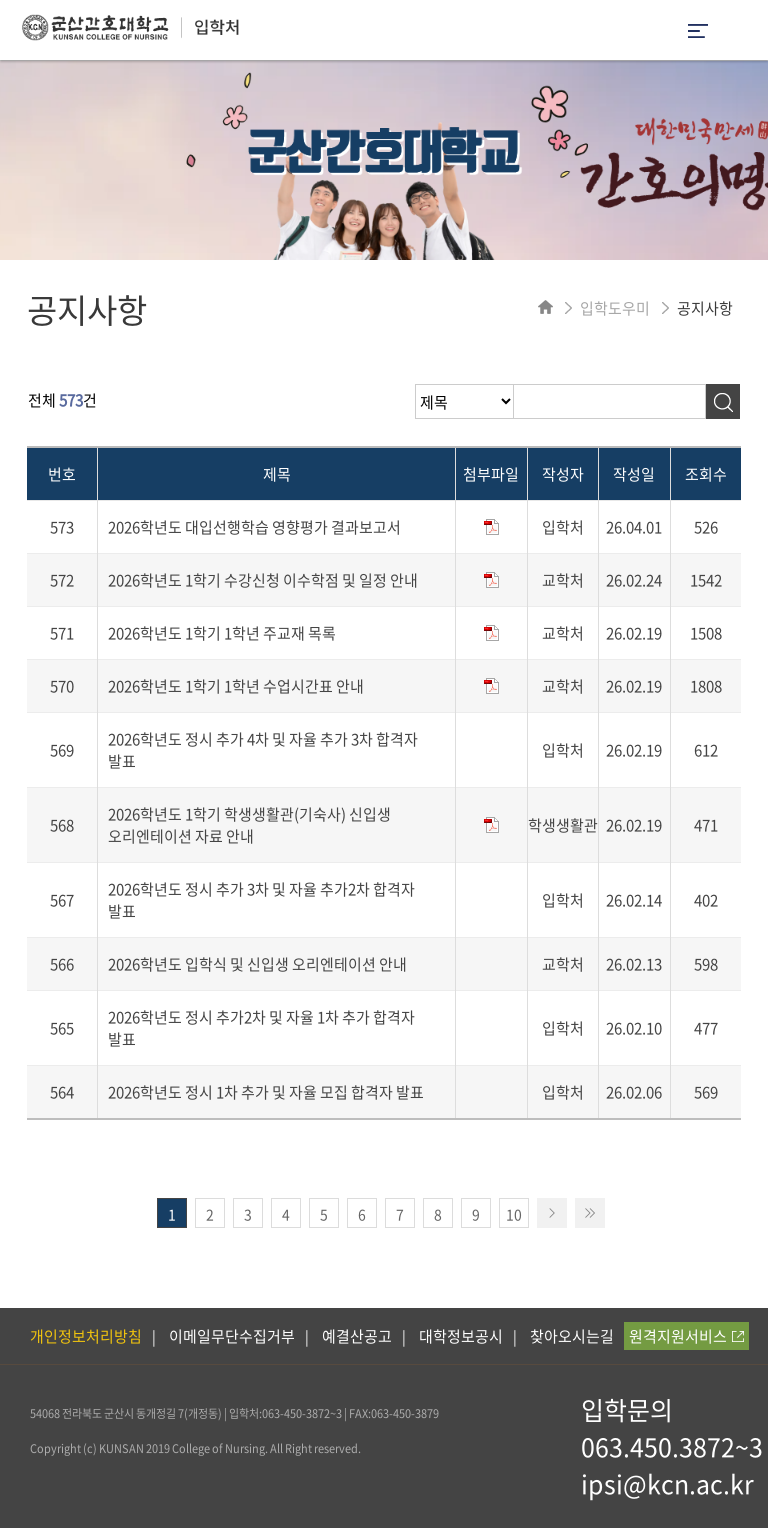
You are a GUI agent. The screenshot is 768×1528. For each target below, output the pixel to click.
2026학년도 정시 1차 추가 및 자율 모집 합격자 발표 (266, 1092)
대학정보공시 (461, 1336)
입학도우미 (615, 308)
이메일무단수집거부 (232, 1336)
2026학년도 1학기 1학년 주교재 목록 (222, 633)
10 (514, 1214)
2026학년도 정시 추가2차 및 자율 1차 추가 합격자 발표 (261, 1028)
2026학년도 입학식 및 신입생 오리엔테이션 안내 (257, 964)
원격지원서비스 (686, 1336)
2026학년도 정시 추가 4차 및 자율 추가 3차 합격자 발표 (263, 750)
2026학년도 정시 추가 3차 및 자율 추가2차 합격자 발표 (261, 900)
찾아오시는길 (572, 1336)
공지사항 (705, 308)
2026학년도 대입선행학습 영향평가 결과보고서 (254, 527)
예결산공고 (357, 1336)
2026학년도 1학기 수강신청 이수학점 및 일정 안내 (263, 580)
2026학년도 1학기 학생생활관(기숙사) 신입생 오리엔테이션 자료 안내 (249, 825)
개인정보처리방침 (86, 1336)
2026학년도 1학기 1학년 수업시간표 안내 (236, 686)
